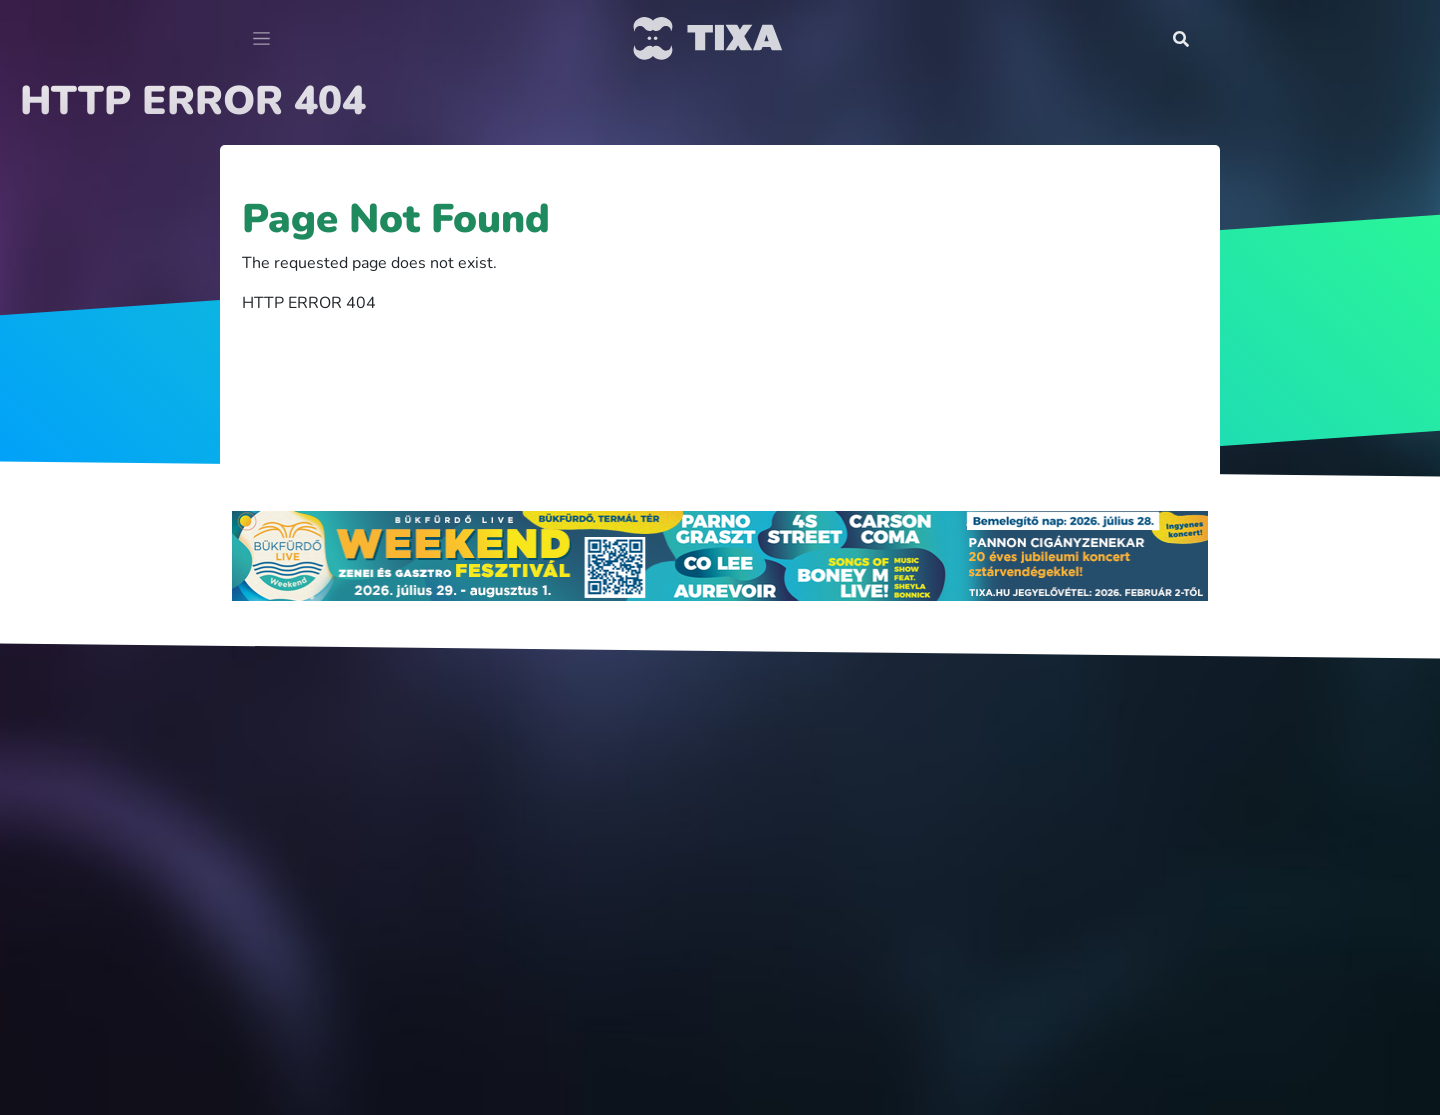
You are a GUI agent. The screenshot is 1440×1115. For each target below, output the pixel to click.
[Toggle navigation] (261, 39)
